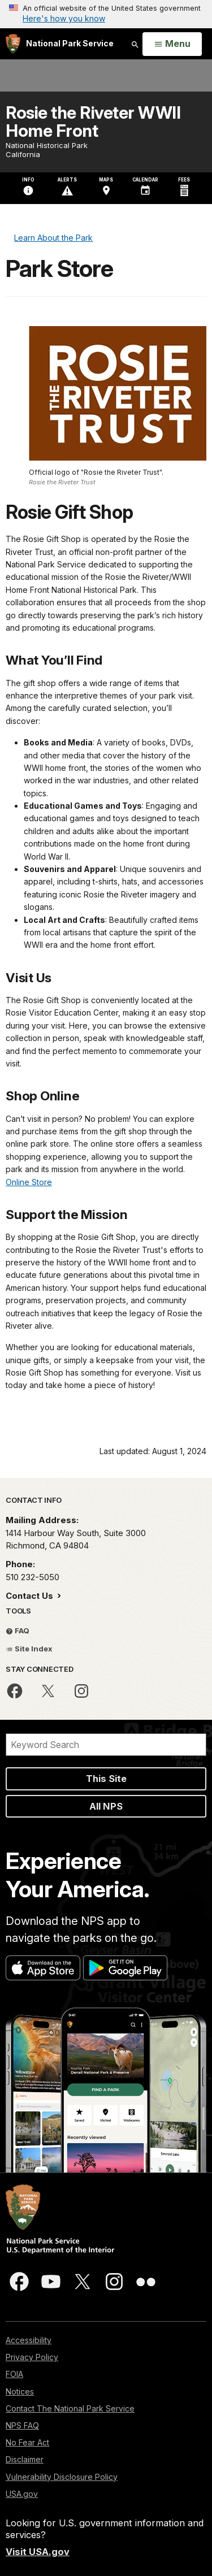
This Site (106, 1778)
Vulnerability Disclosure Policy (62, 2477)
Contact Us (30, 1595)
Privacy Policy (32, 2357)
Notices (20, 2391)
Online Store (29, 1182)
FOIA (14, 2374)
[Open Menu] (172, 44)
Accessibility (28, 2340)
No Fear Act (27, 2442)
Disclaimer (25, 2459)
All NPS (106, 1806)
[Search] (106, 1744)
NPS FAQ (22, 2425)
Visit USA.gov (38, 2551)
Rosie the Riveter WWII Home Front (93, 121)
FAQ (17, 1630)
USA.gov (22, 2494)
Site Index (29, 1648)
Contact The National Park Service (70, 2408)
